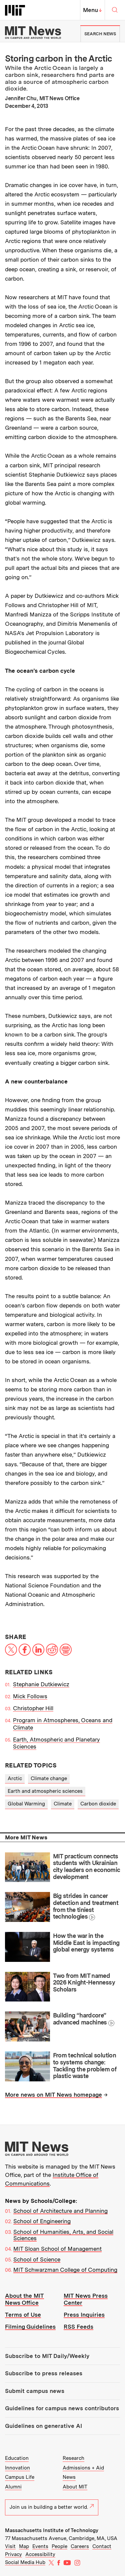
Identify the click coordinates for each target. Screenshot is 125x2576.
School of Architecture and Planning (60, 2211)
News (69, 2477)
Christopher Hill (33, 1708)
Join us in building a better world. (52, 2507)
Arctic (15, 1778)
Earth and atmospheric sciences (45, 1791)
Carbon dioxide (98, 1804)
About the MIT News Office (24, 2299)
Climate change (49, 1778)
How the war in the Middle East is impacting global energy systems (86, 1942)
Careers (80, 2546)
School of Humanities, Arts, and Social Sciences (63, 2235)
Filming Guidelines (30, 2326)
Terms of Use (23, 2314)
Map (24, 2546)
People (59, 2546)
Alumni (13, 2487)
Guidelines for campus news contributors (62, 2408)
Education (17, 2458)
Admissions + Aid (83, 2468)
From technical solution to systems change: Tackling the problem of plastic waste (85, 2065)
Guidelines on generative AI (43, 2426)
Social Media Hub (25, 2562)
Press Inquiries (84, 2314)
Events (40, 2546)
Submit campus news (34, 2391)
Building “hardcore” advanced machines (80, 2019)
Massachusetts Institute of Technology (51, 2530)
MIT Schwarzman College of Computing (65, 2269)
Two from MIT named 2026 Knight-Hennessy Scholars (84, 1982)
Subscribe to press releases (43, 2373)
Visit (10, 2546)
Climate (63, 1804)
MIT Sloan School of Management (57, 2248)
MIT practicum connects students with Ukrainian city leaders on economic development (86, 1866)
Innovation (17, 2468)
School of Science (36, 2259)
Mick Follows (30, 1696)
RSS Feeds (78, 2326)
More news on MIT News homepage (53, 2094)
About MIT (75, 2487)
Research (73, 2458)
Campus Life (19, 2477)
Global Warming (26, 1804)
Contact (101, 2546)
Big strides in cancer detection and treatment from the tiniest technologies (86, 1906)
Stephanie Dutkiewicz (41, 1684)
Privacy (13, 2554)
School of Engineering (42, 2221)
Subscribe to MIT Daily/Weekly (47, 2356)
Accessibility (40, 2554)
